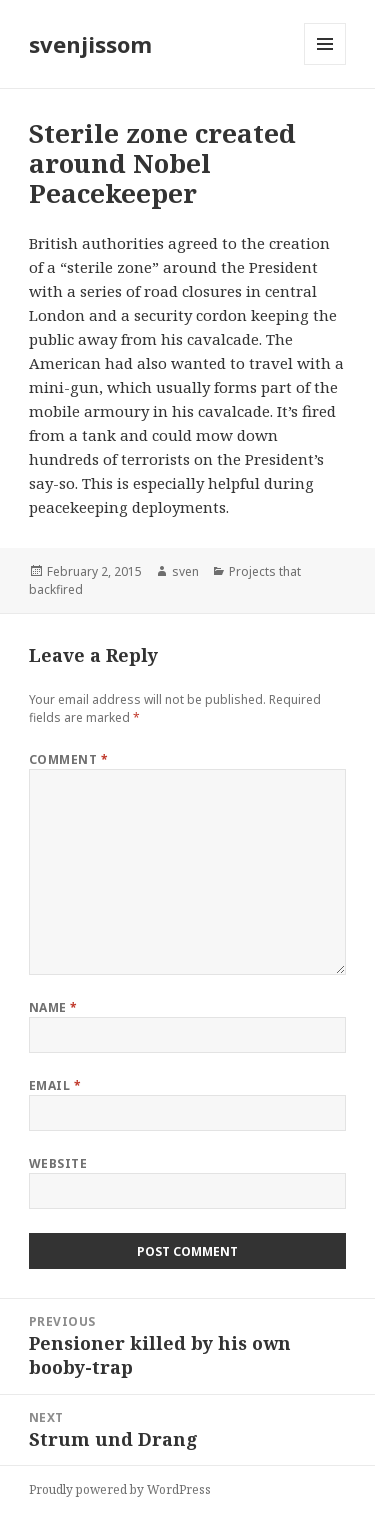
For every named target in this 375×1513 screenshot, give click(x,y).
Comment (68, 759)
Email (55, 1085)
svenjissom (90, 44)
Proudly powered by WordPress (120, 1489)
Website (58, 1163)
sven (185, 571)
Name (53, 1007)
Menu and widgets (325, 64)
